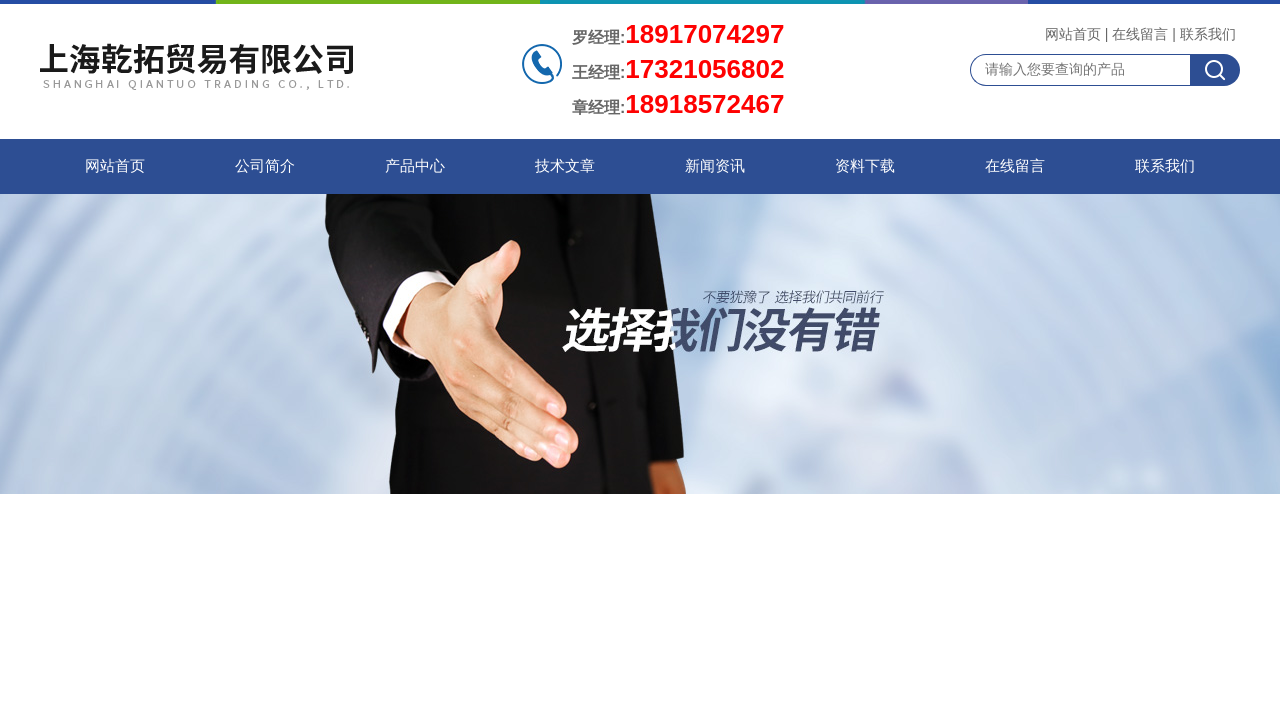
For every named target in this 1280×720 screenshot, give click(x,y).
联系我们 (1208, 34)
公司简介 (265, 166)
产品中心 (415, 166)
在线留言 (1140, 34)
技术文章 (565, 166)
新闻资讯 (715, 166)
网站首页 (1073, 34)
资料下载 (865, 166)
